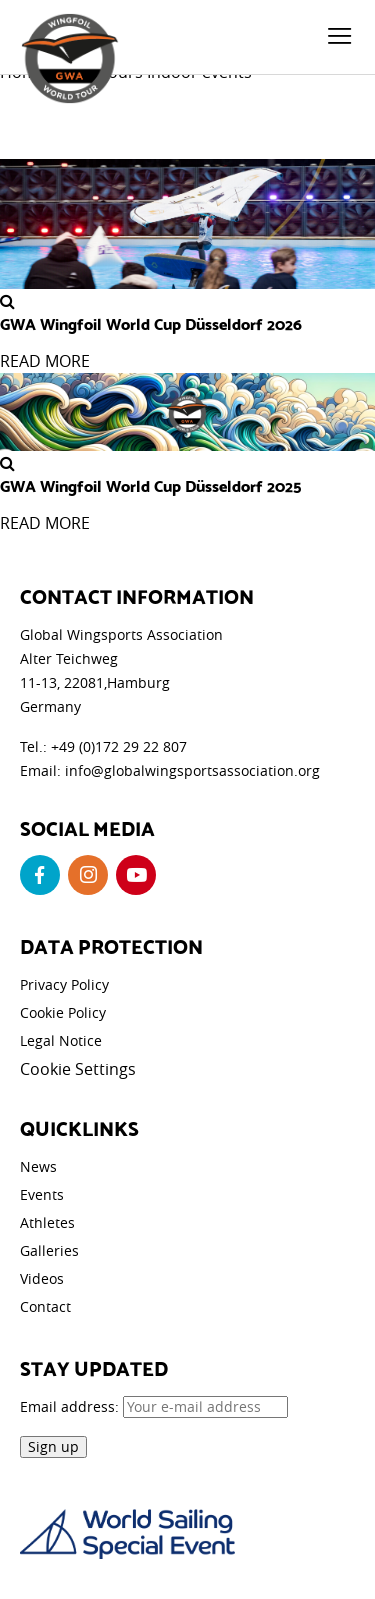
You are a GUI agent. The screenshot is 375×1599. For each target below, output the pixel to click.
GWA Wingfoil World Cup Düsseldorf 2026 (151, 323)
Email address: (154, 1406)
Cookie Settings (78, 1069)
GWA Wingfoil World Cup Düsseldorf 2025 (150, 485)
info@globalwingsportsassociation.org (192, 770)
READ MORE (45, 361)
